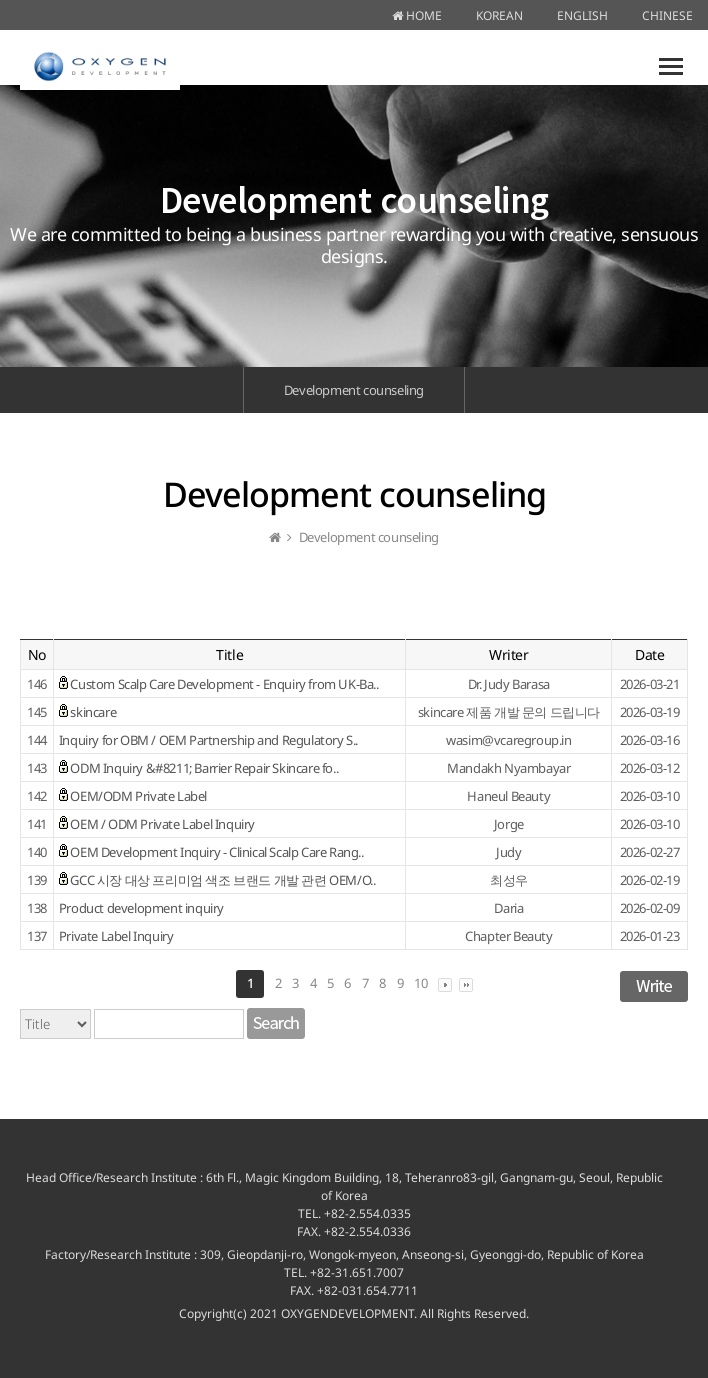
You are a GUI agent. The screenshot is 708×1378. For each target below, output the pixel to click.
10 (420, 983)
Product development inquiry (141, 908)
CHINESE (667, 15)
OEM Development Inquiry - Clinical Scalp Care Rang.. (216, 852)
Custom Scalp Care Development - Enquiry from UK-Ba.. (224, 684)
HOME (417, 15)
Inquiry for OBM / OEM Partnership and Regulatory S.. (208, 740)
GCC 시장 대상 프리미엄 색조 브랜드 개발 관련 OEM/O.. (222, 880)
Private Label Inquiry (116, 936)
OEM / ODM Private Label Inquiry (162, 824)
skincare (93, 712)
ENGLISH (582, 15)
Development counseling (354, 390)
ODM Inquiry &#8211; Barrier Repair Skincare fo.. (204, 768)
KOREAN (499, 15)
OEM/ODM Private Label (138, 796)
